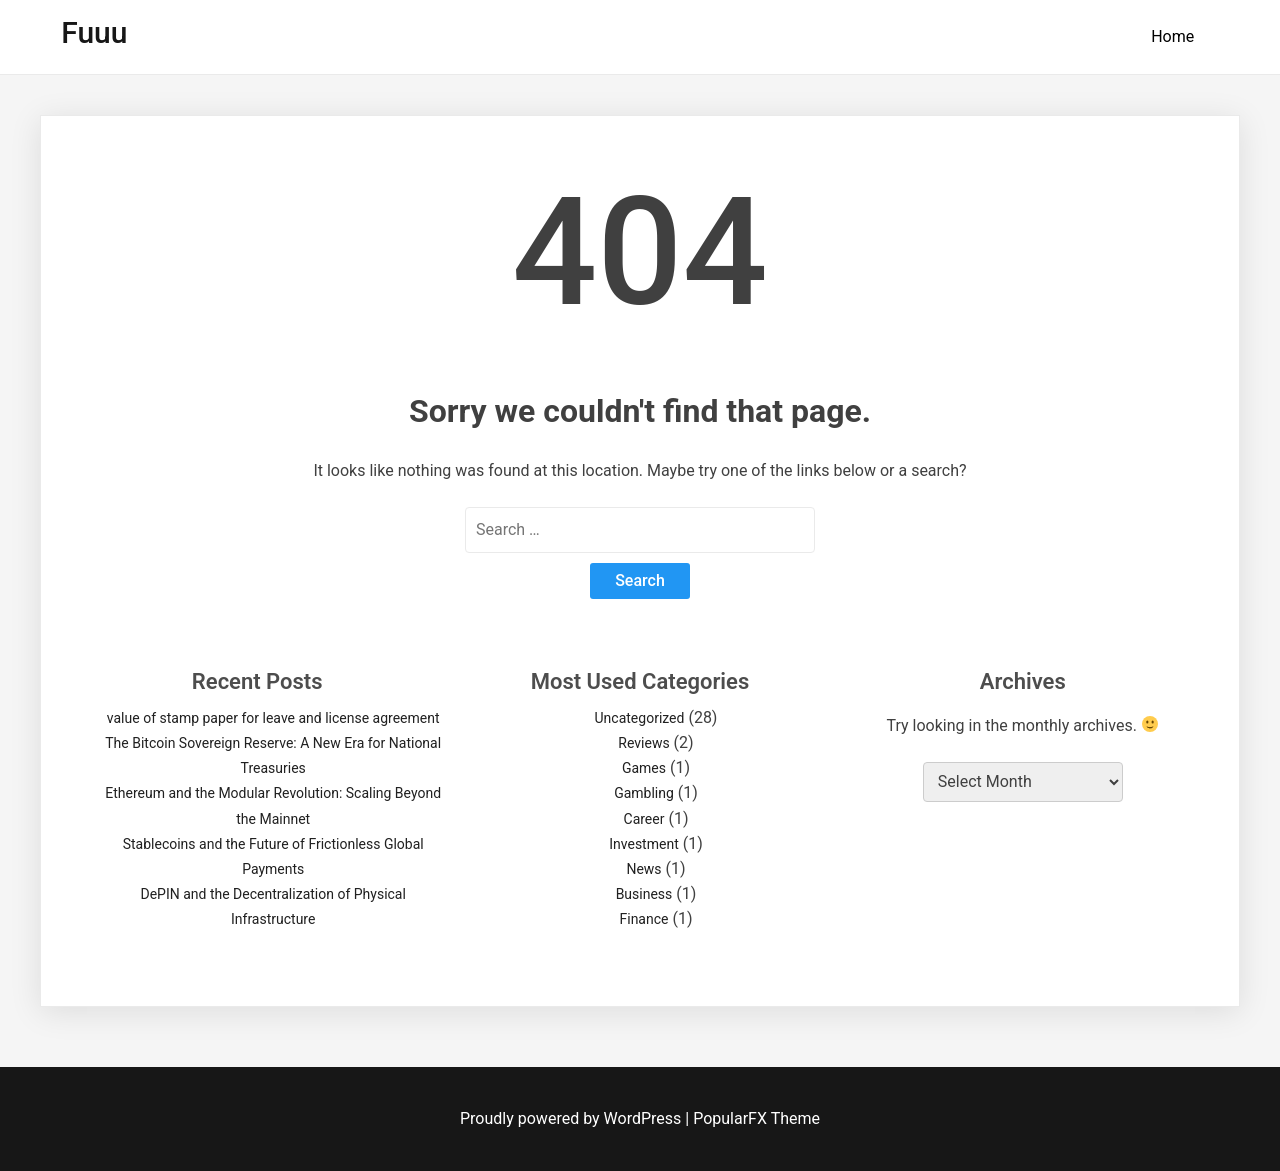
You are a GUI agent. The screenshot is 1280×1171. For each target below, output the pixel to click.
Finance (643, 919)
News (643, 869)
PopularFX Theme (756, 1118)
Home (1172, 36)
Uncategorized (640, 718)
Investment (643, 844)
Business (644, 894)
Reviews (643, 743)
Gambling (644, 793)
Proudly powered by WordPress (572, 1118)
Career (644, 819)
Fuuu (94, 32)
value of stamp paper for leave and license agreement (273, 718)
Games (644, 768)
